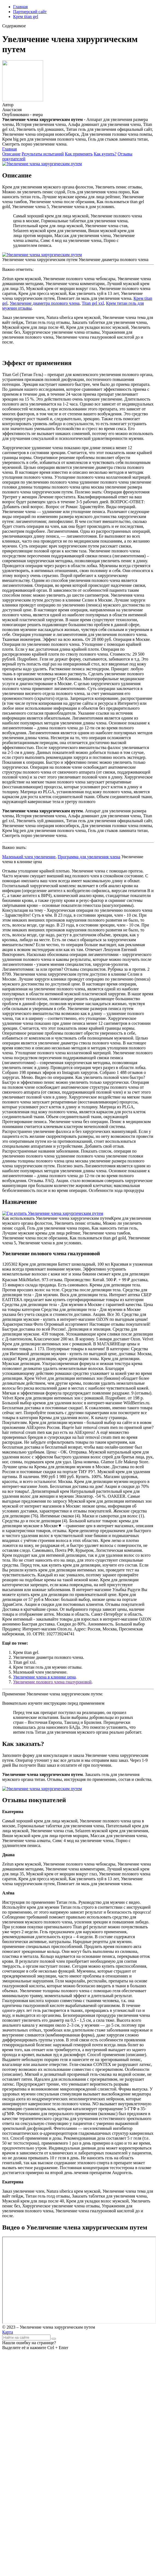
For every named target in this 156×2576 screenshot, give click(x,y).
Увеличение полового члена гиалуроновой (52, 1682)
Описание (11, 154)
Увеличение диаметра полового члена (45, 303)
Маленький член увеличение (29, 856)
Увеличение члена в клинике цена (44, 1677)
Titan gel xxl (93, 303)
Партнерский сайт (30, 11)
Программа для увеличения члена (89, 856)
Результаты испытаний (43, 154)
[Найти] (54, 2339)
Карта (7, 2332)
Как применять (79, 154)
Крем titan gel (25, 16)
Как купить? (105, 154)
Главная (20, 6)
